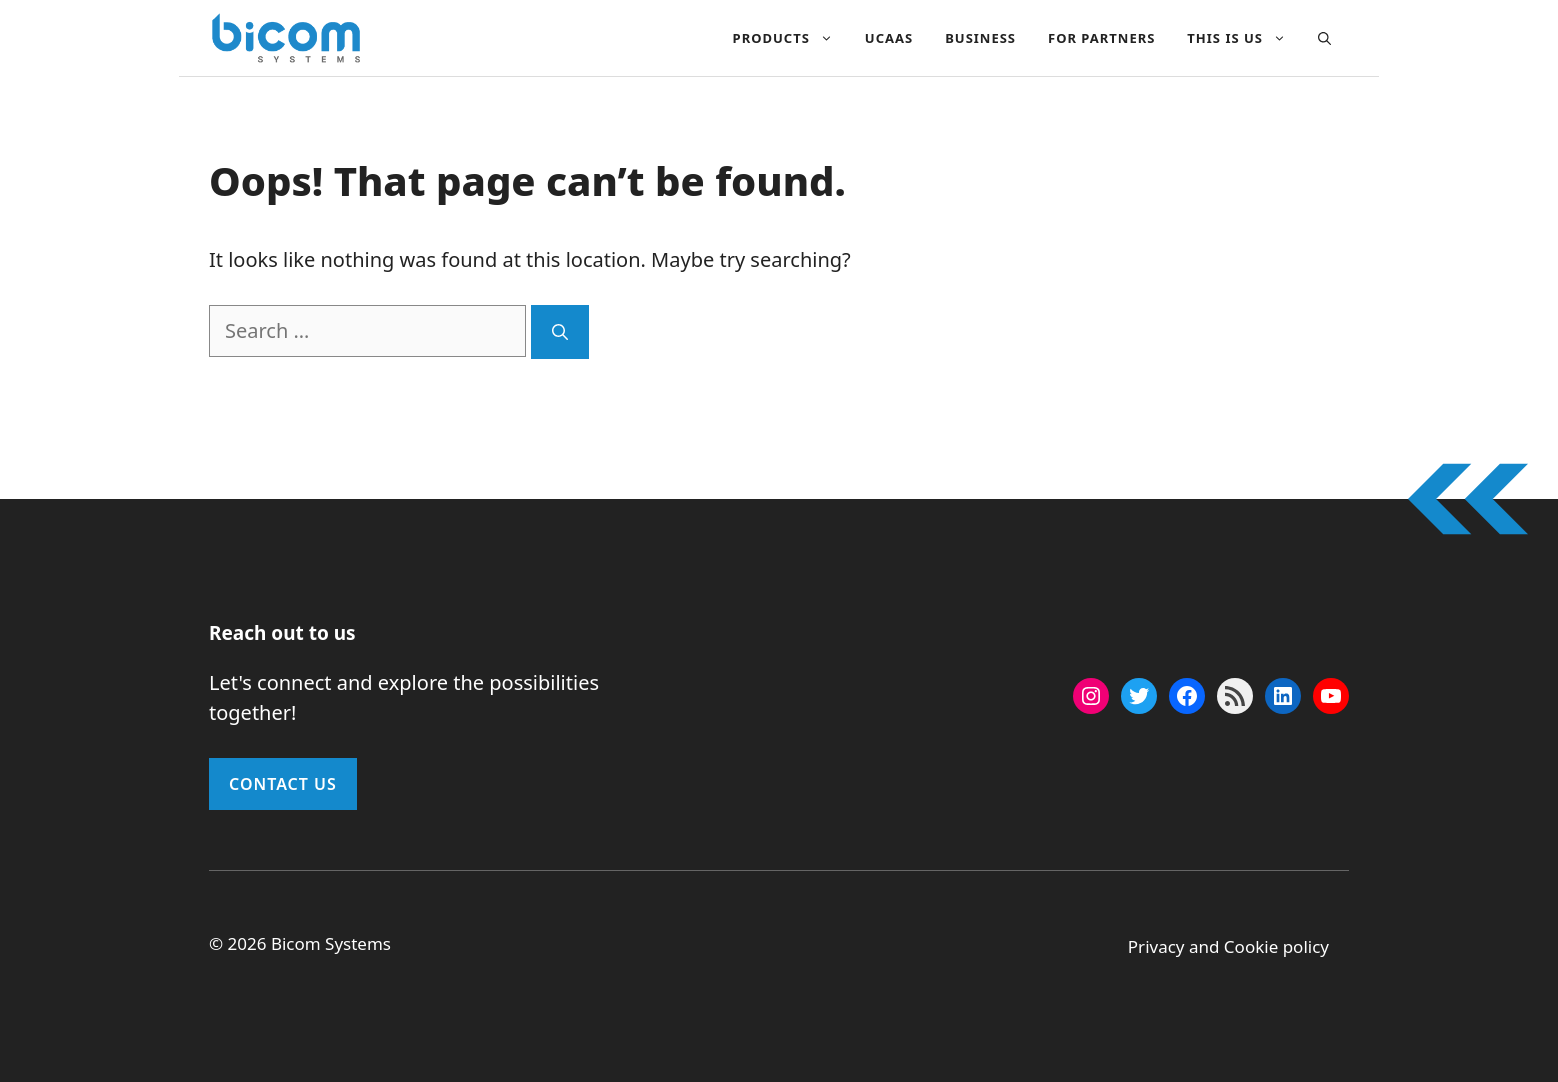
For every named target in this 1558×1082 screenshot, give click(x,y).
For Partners (1101, 38)
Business (980, 38)
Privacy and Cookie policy (1228, 946)
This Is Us (1244, 38)
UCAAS (889, 38)
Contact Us (283, 784)
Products (791, 38)
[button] (1324, 38)
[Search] (560, 332)
